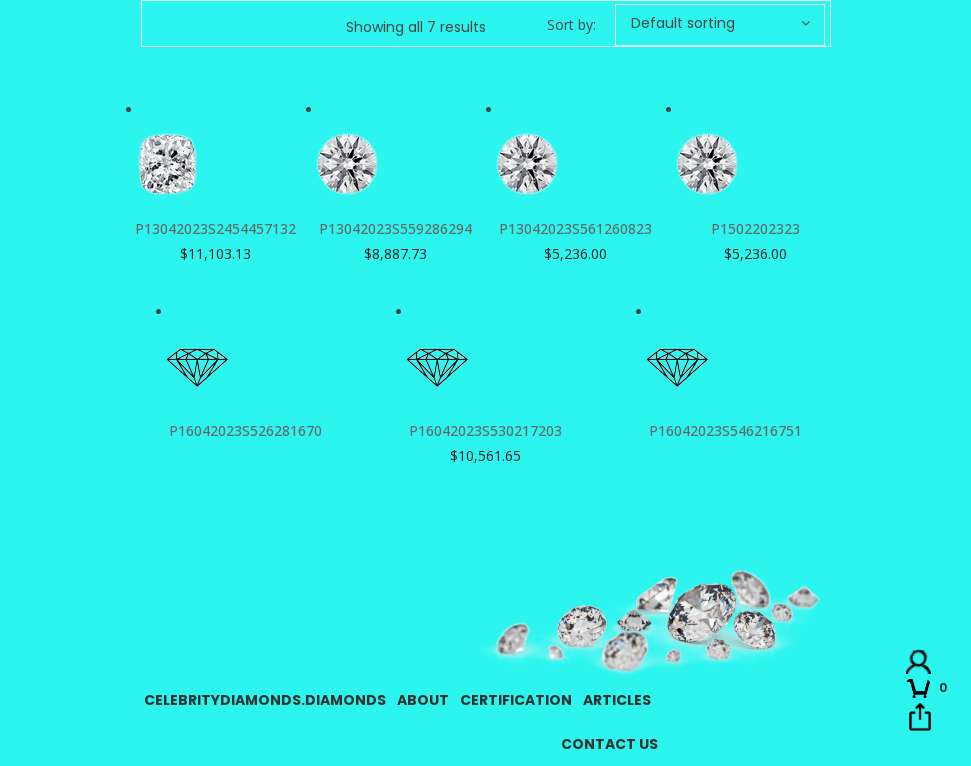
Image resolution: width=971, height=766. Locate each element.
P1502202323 (755, 228)
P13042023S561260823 (575, 228)
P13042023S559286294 (395, 228)
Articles (617, 700)
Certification (516, 700)
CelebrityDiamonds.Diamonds (265, 700)
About (423, 700)
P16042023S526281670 (245, 430)
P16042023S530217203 (485, 430)
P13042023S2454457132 (215, 228)
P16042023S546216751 (725, 430)
